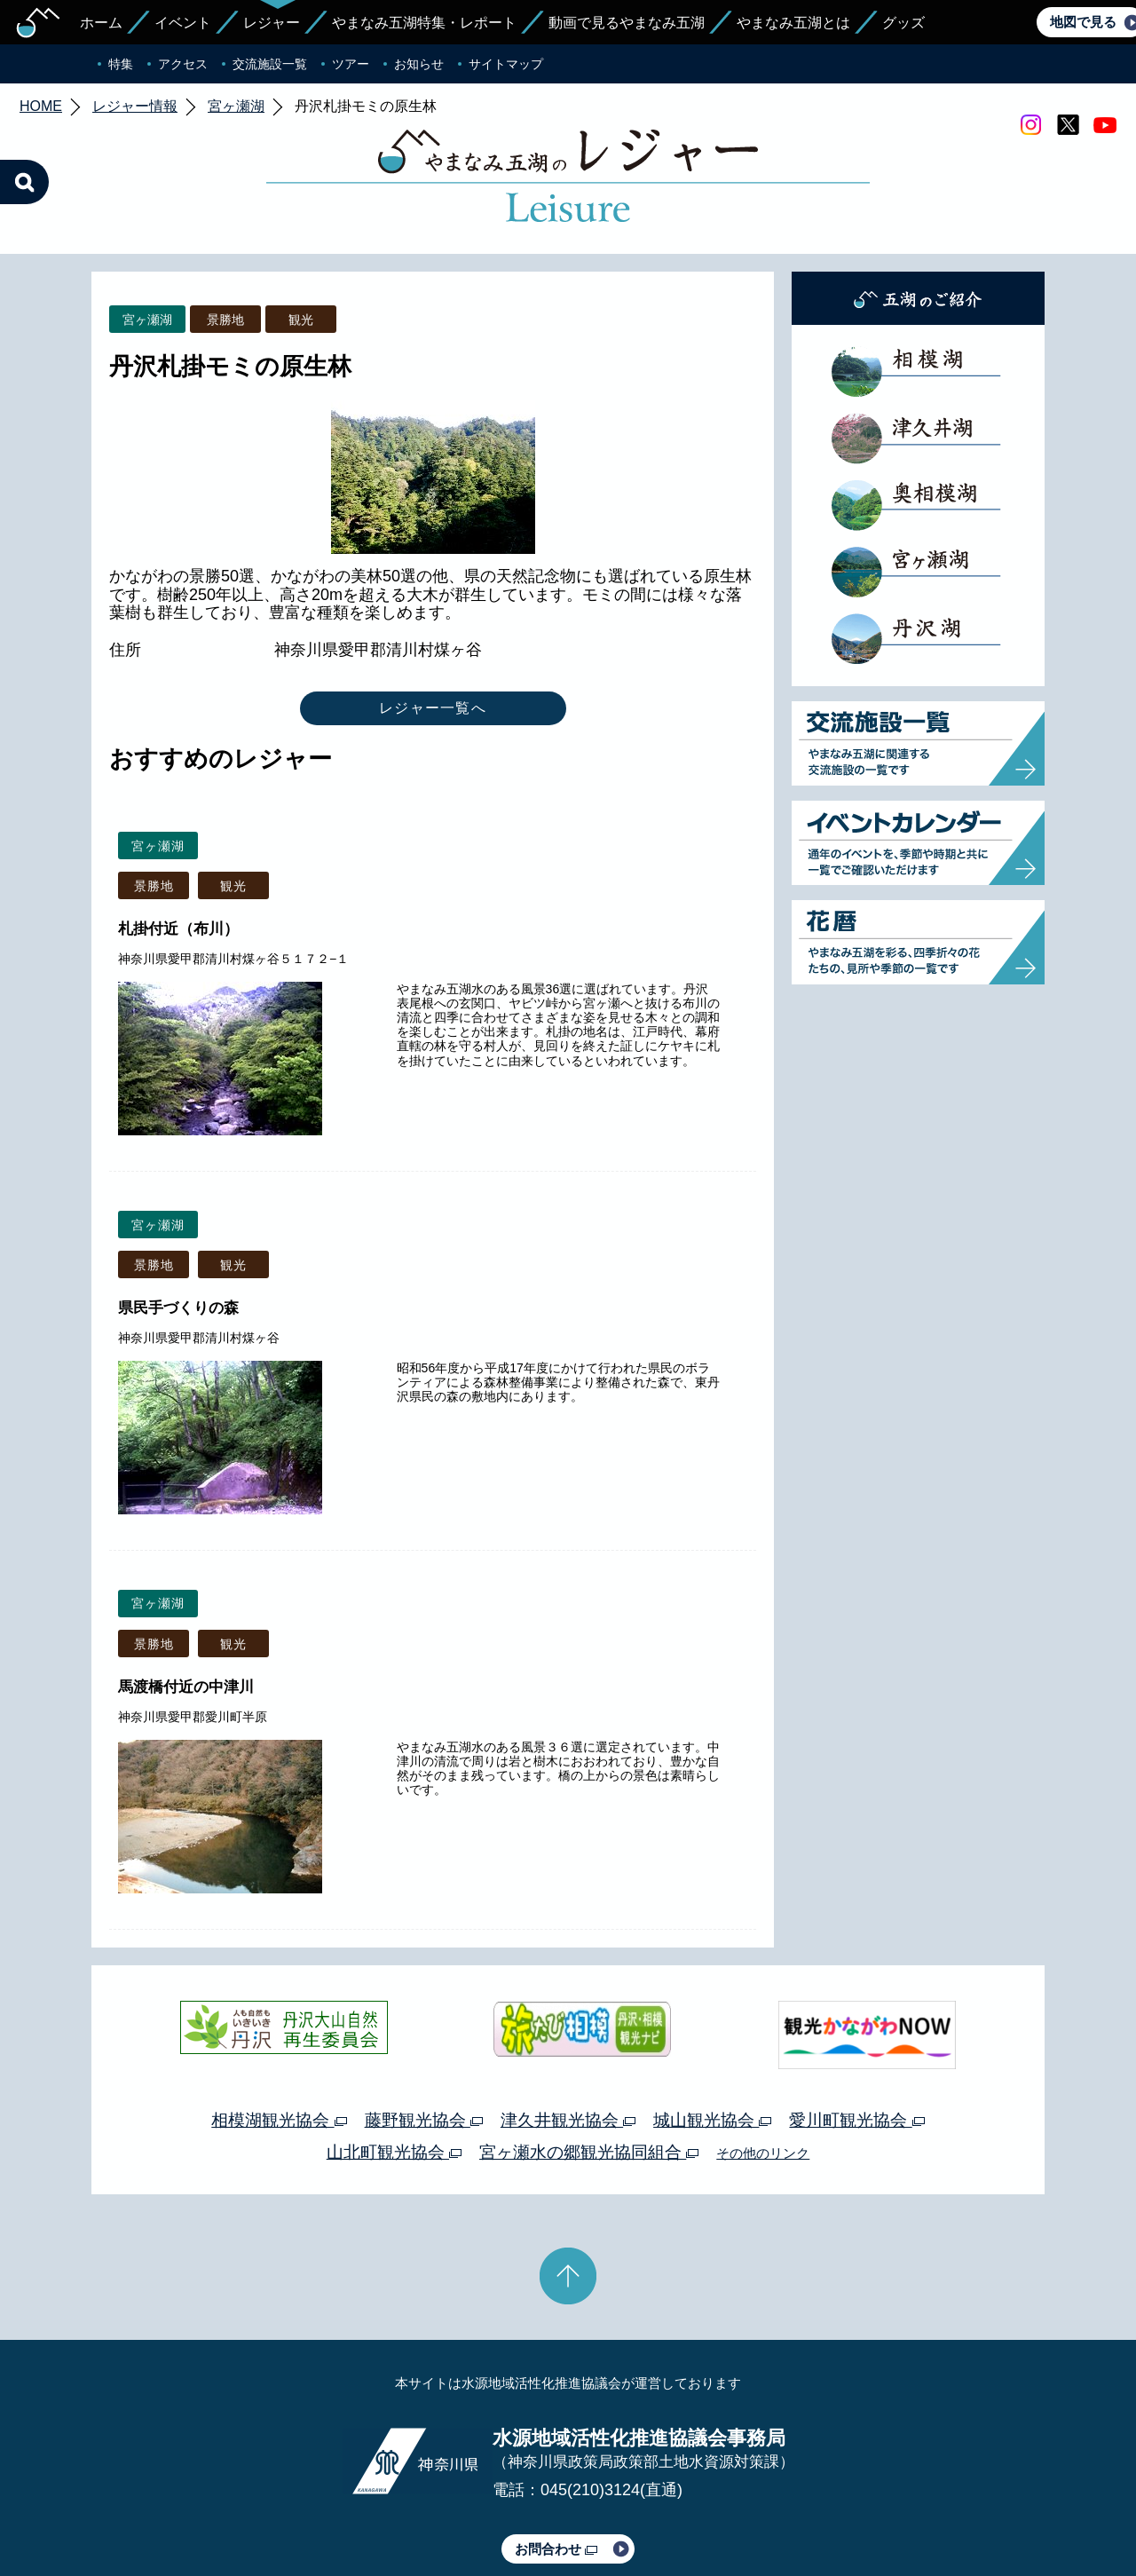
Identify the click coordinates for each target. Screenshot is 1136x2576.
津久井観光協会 (568, 2036)
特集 (120, 64)
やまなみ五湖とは (793, 22)
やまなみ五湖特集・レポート (424, 22)
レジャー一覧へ (432, 624)
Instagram (1030, 125)
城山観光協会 (712, 2036)
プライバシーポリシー (406, 2512)
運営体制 (307, 2512)
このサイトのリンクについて (562, 2512)
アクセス (183, 64)
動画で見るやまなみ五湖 (626, 22)
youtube (1104, 125)
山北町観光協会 (394, 2068)
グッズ (903, 22)
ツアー (350, 64)
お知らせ (419, 64)
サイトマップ (506, 64)
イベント (182, 22)
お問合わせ (556, 2465)
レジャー (271, 22)
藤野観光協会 (424, 2036)
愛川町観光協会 (856, 2036)
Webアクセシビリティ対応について (755, 2512)
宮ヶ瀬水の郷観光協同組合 (588, 2068)
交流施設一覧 (270, 64)
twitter (1067, 125)
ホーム (101, 22)
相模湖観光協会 (278, 2036)
